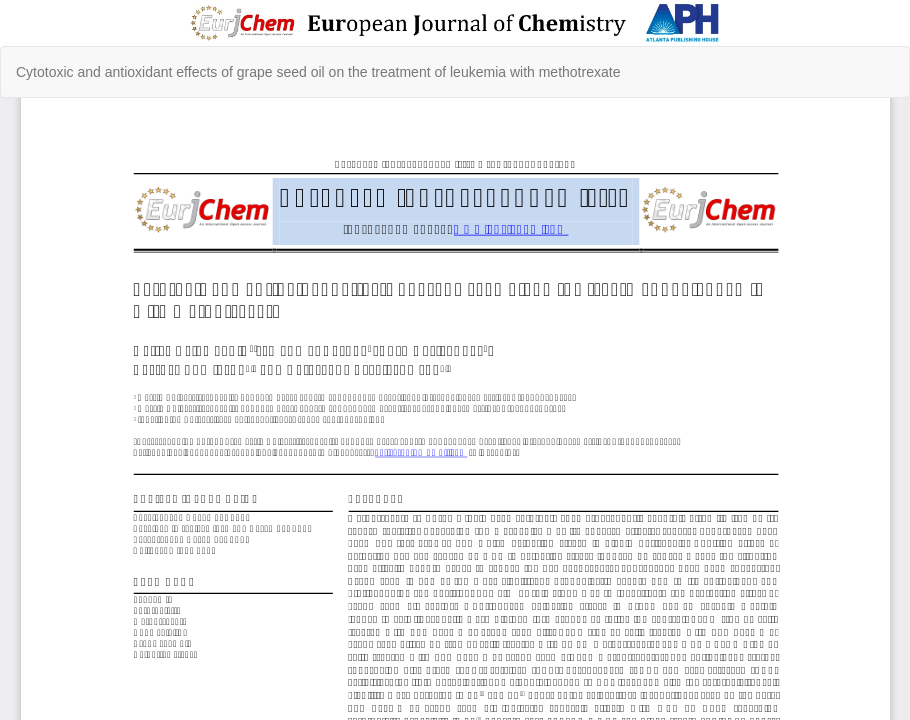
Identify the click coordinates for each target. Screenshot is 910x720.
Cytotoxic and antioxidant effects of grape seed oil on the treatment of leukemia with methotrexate (318, 72)
